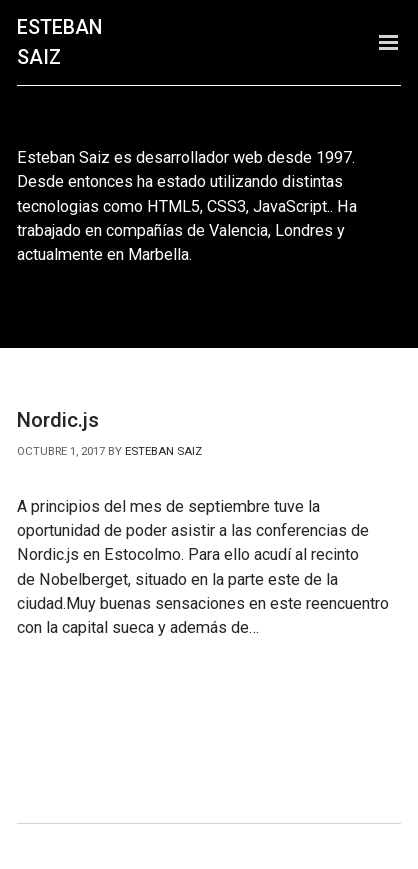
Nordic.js (58, 420)
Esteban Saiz (59, 42)
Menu (388, 42)
